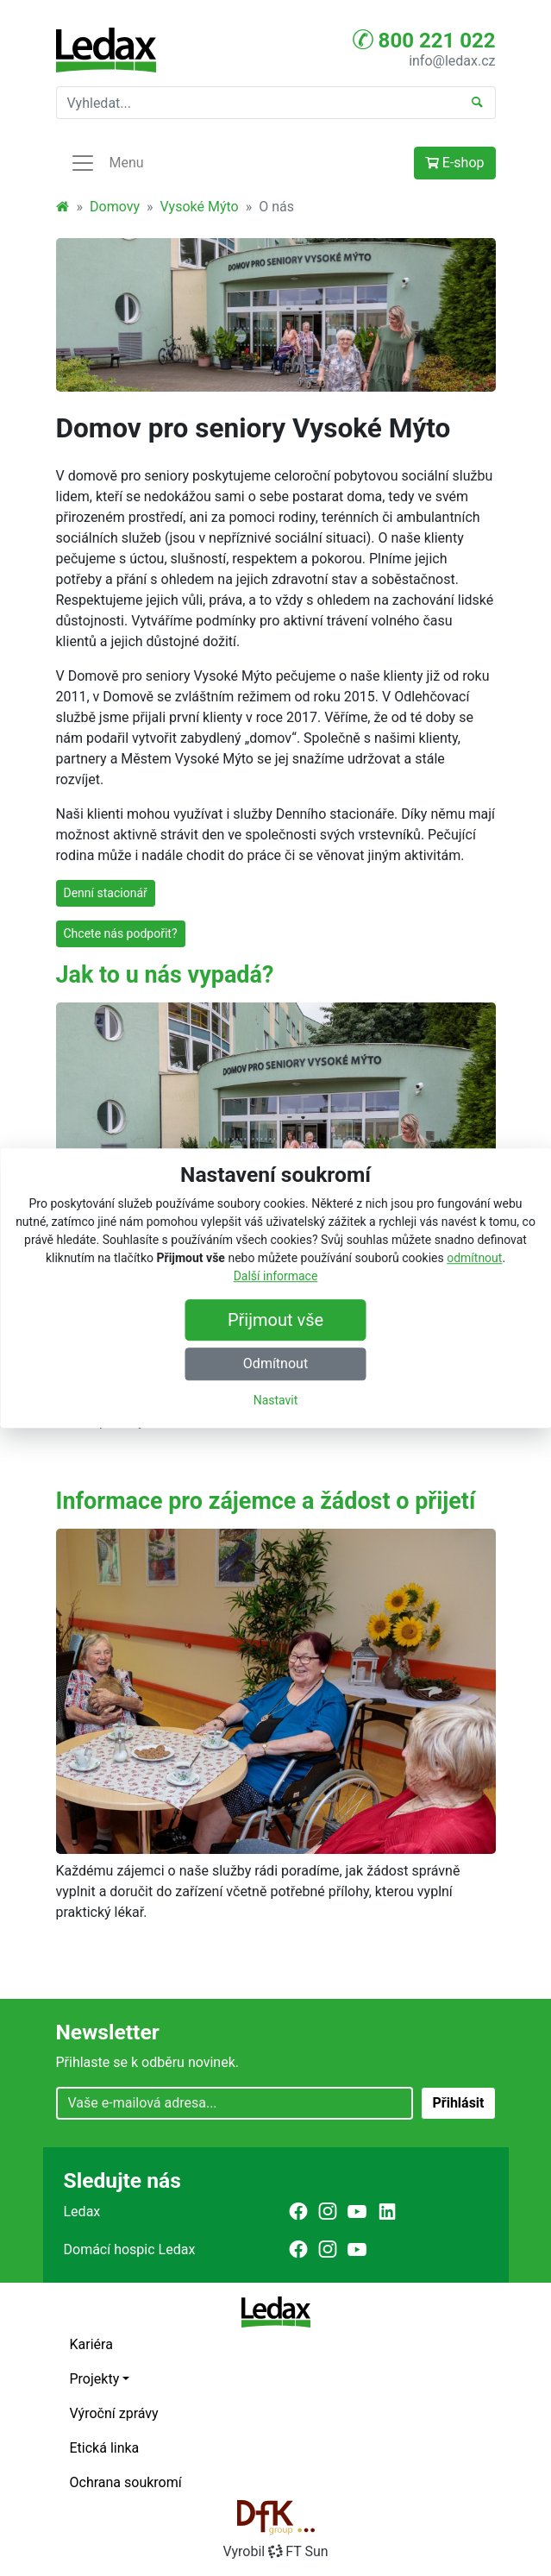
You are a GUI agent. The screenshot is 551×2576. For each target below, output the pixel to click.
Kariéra (91, 2344)
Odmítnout (275, 1363)
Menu (107, 163)
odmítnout (474, 1258)
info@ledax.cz (452, 61)
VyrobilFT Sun (275, 2551)
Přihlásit (458, 2103)
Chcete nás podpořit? (121, 933)
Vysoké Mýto (199, 206)
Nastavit (276, 1400)
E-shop (455, 162)
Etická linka (105, 2448)
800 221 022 (424, 40)
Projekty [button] (95, 2379)
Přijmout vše (275, 1320)
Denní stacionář (105, 893)
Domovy (115, 206)
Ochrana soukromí (126, 2482)
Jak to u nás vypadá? (165, 975)
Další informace (276, 1276)
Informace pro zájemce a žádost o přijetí (266, 1501)
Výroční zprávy (114, 2413)
